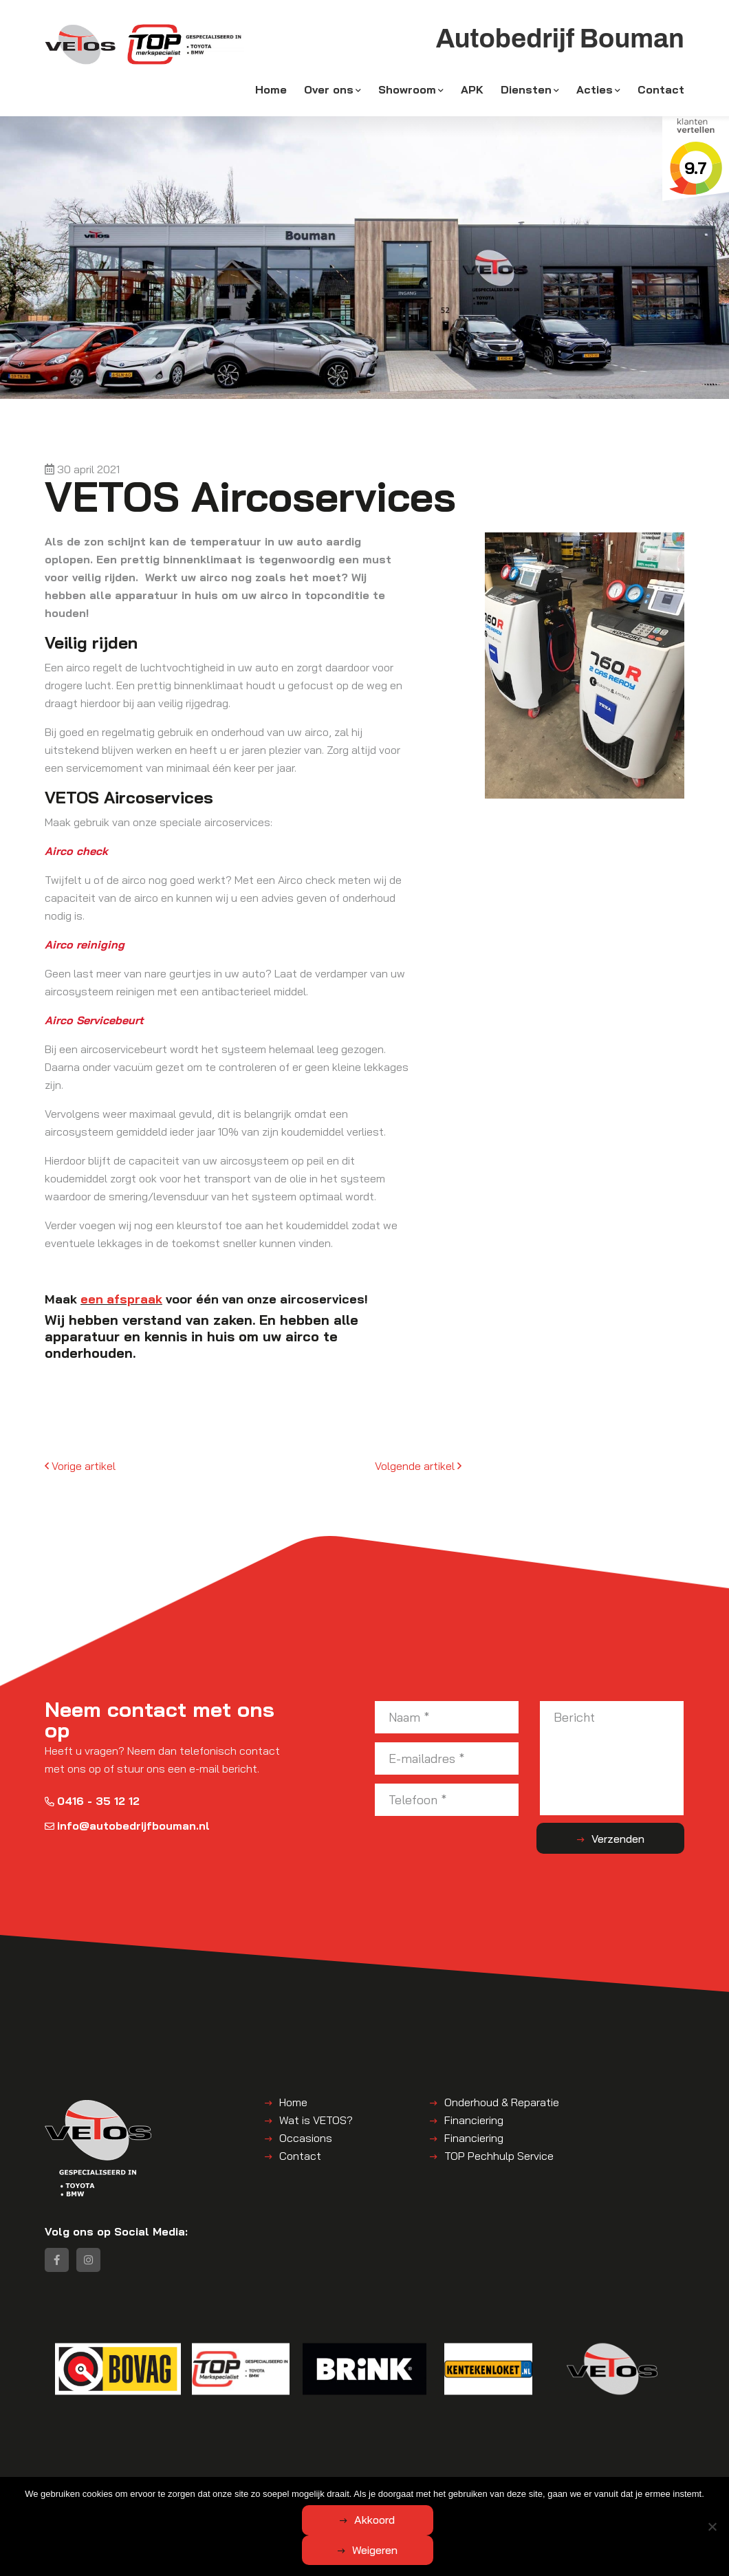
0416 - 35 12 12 (92, 1802)
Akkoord (310, 2550)
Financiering (473, 2121)
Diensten (526, 91)
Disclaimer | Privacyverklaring (399, 2489)
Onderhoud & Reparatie (501, 2103)
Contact (661, 91)
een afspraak (121, 1299)
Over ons (328, 91)
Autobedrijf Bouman (171, 2489)
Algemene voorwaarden (275, 2489)
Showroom (407, 91)
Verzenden (629, 1839)
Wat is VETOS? (316, 2121)
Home (271, 91)
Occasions (305, 2139)
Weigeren (441, 2550)
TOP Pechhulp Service (499, 2157)
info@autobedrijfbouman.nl (127, 1827)
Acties (594, 91)
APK (472, 91)
